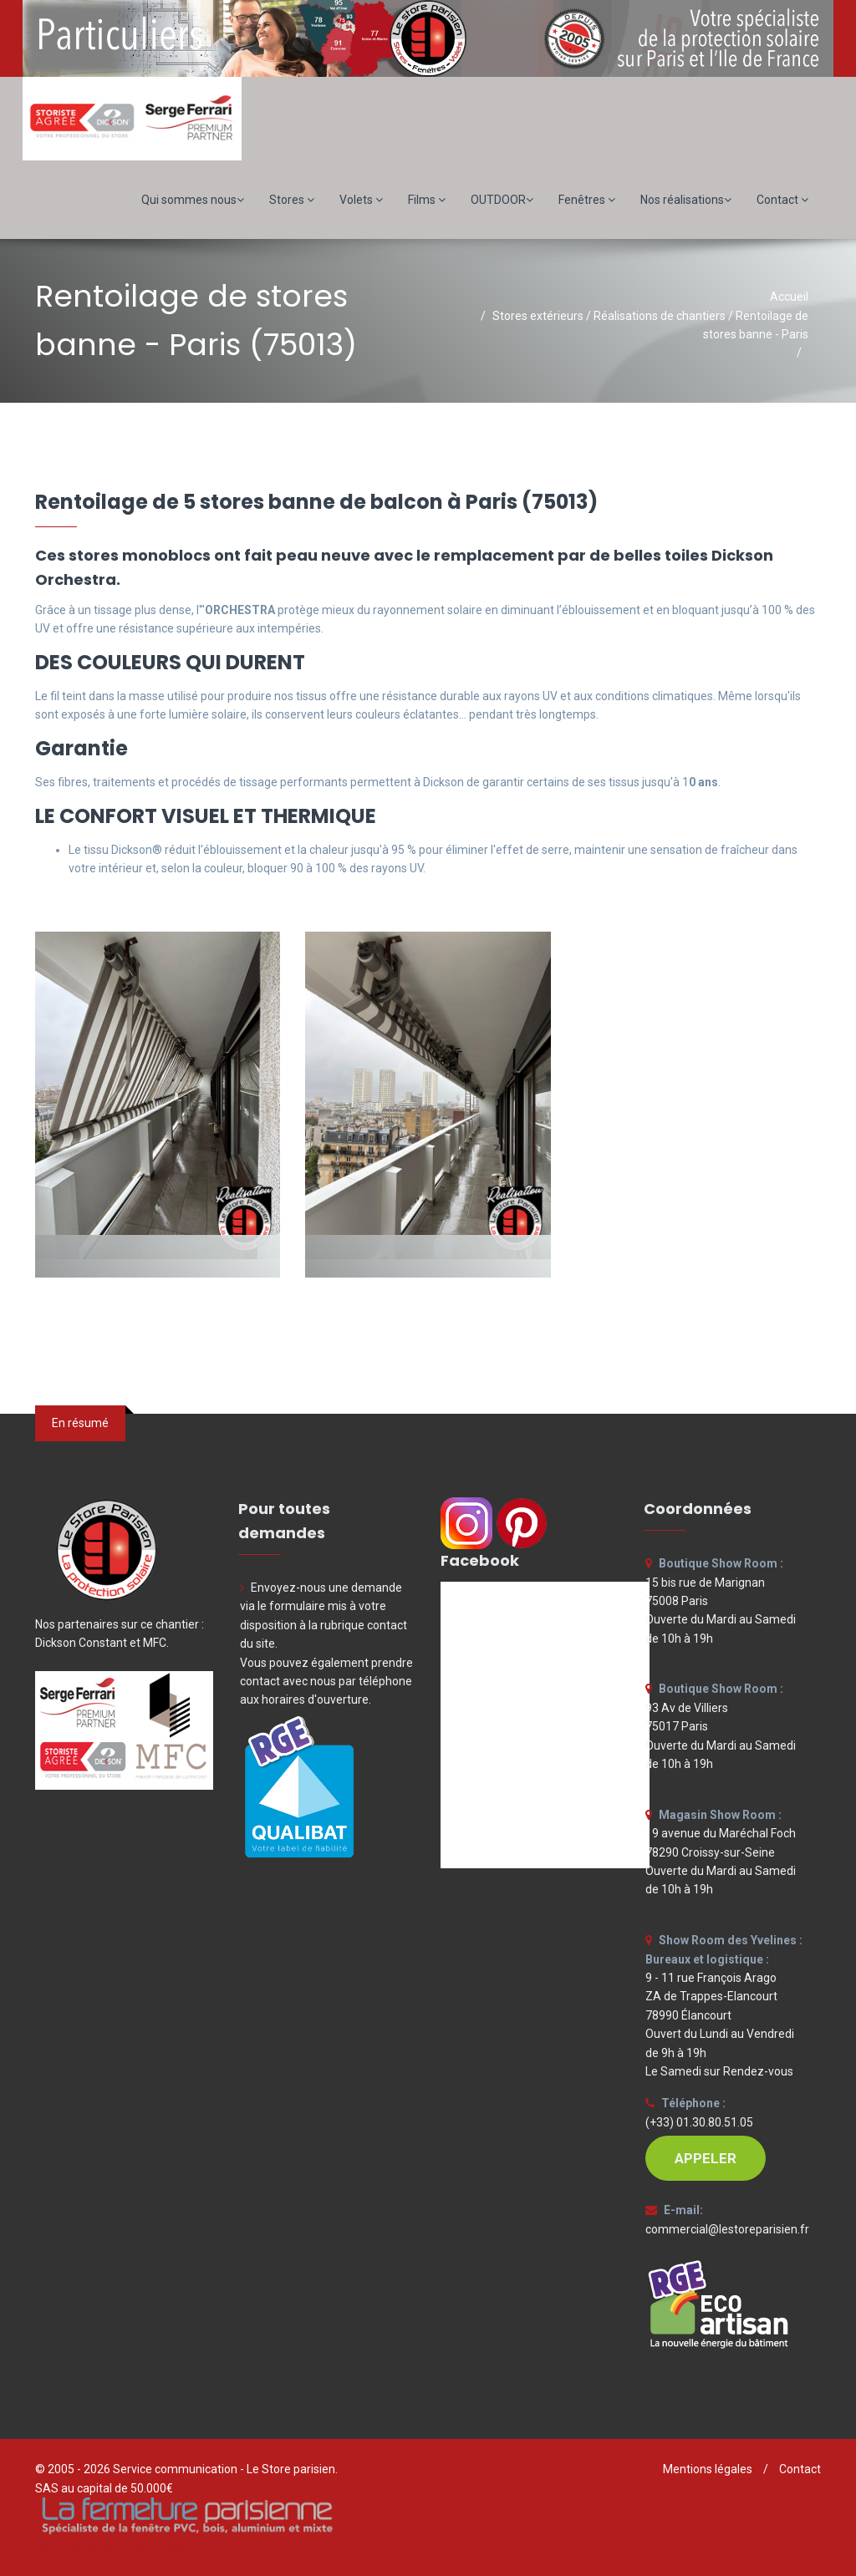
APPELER (705, 2158)
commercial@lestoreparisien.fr (727, 2229)
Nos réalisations (685, 199)
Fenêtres (586, 199)
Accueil (789, 296)
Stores (291, 199)
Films (427, 199)
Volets (361, 199)
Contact (782, 199)
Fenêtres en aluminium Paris (110, 2545)
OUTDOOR (502, 199)
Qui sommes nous (192, 199)
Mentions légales (707, 2469)
